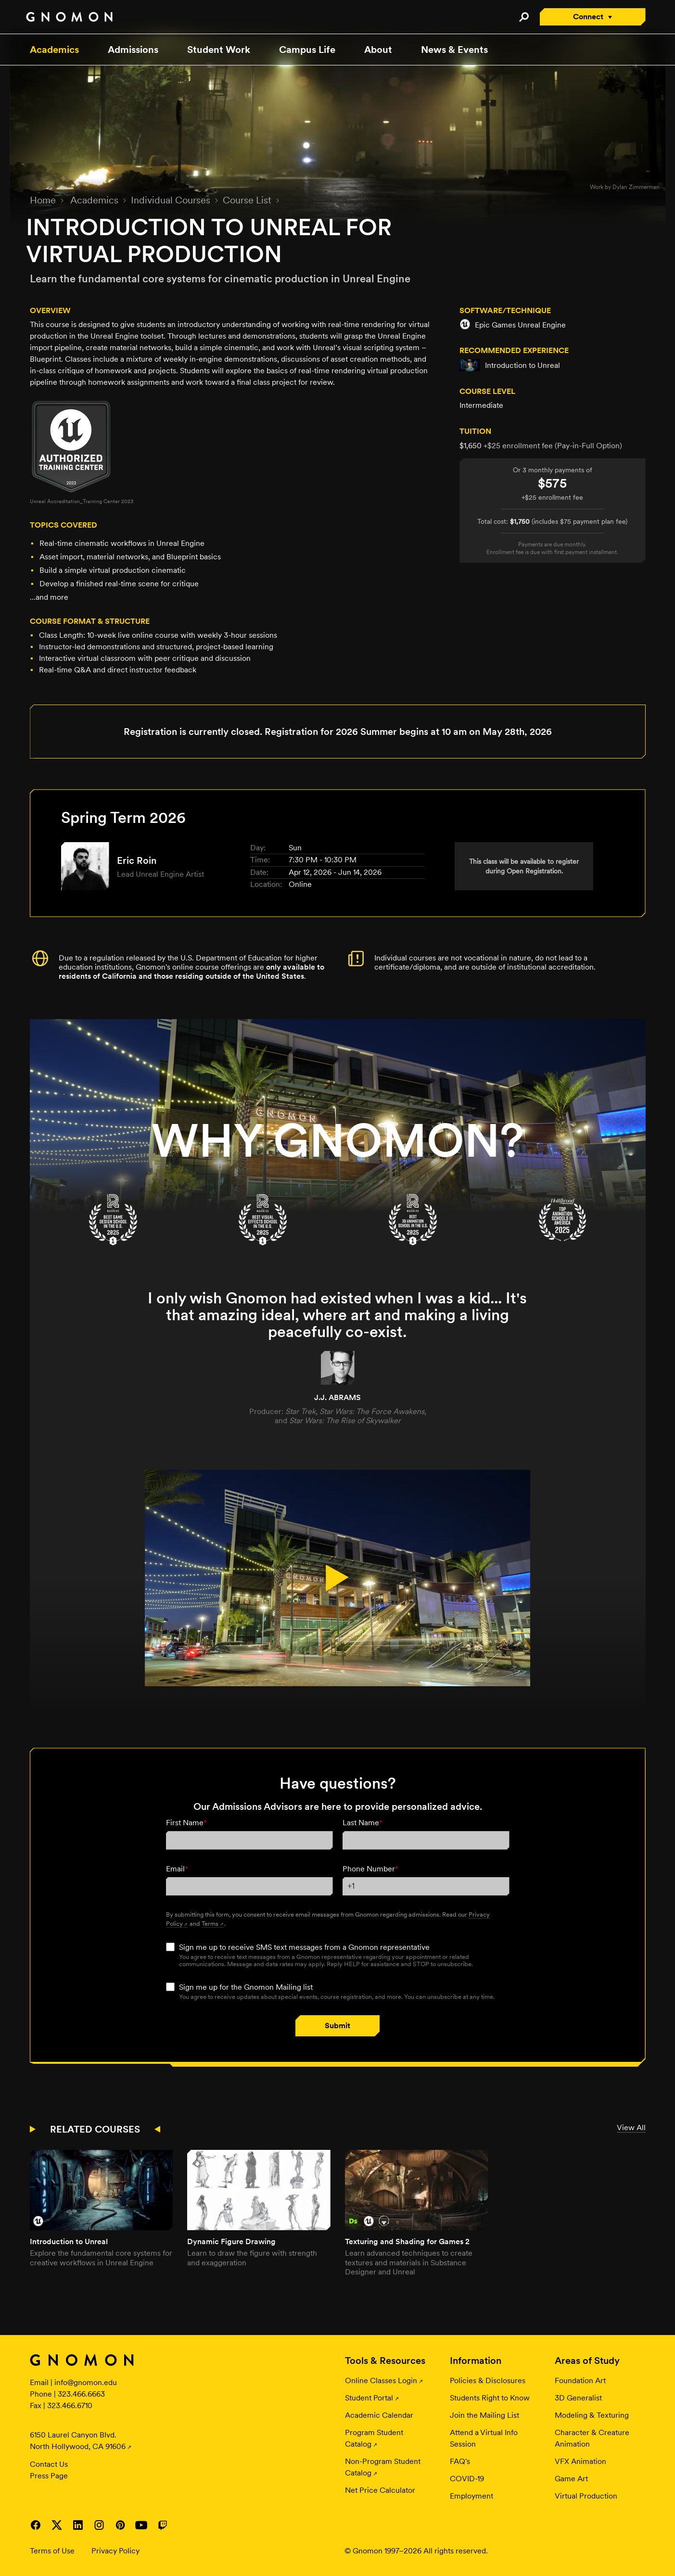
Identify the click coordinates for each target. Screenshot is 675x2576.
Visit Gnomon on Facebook (35, 2525)
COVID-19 (467, 2478)
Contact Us (49, 2464)
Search (524, 17)
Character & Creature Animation (592, 2438)
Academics (54, 49)
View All (631, 2127)
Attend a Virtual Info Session (484, 2438)
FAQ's (460, 2461)
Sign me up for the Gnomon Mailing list (246, 1987)
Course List (247, 200)
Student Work (218, 49)
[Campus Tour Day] (338, 1115)
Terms (210, 1923)
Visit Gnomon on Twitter (56, 2525)
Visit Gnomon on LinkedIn (78, 2525)
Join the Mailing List (484, 2415)
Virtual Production (586, 2495)
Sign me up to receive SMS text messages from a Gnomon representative (304, 1947)
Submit (337, 2025)
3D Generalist (578, 2397)
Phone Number (370, 1868)
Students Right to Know (490, 2397)
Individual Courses (170, 200)
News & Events (454, 49)
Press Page (49, 2475)
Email (177, 1868)
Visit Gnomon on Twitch (162, 2525)
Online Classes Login (381, 2380)
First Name (186, 1822)
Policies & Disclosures (487, 2380)
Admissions (133, 49)
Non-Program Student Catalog (382, 2467)
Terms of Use (52, 2550)
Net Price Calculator (380, 2490)
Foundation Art (580, 2380)
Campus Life (307, 49)
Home (43, 200)
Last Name (362, 1822)
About (378, 49)
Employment (471, 2495)
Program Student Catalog (374, 2438)
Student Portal (369, 2397)
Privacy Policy (115, 2550)
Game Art (571, 2478)
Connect (588, 16)
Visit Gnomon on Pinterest (120, 2525)
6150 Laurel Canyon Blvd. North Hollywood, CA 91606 (78, 2440)
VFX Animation (580, 2461)
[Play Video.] (337, 1578)
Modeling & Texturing (592, 2415)
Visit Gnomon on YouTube (141, 2525)
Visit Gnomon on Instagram (99, 2525)
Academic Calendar (379, 2415)
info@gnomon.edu (85, 2382)
